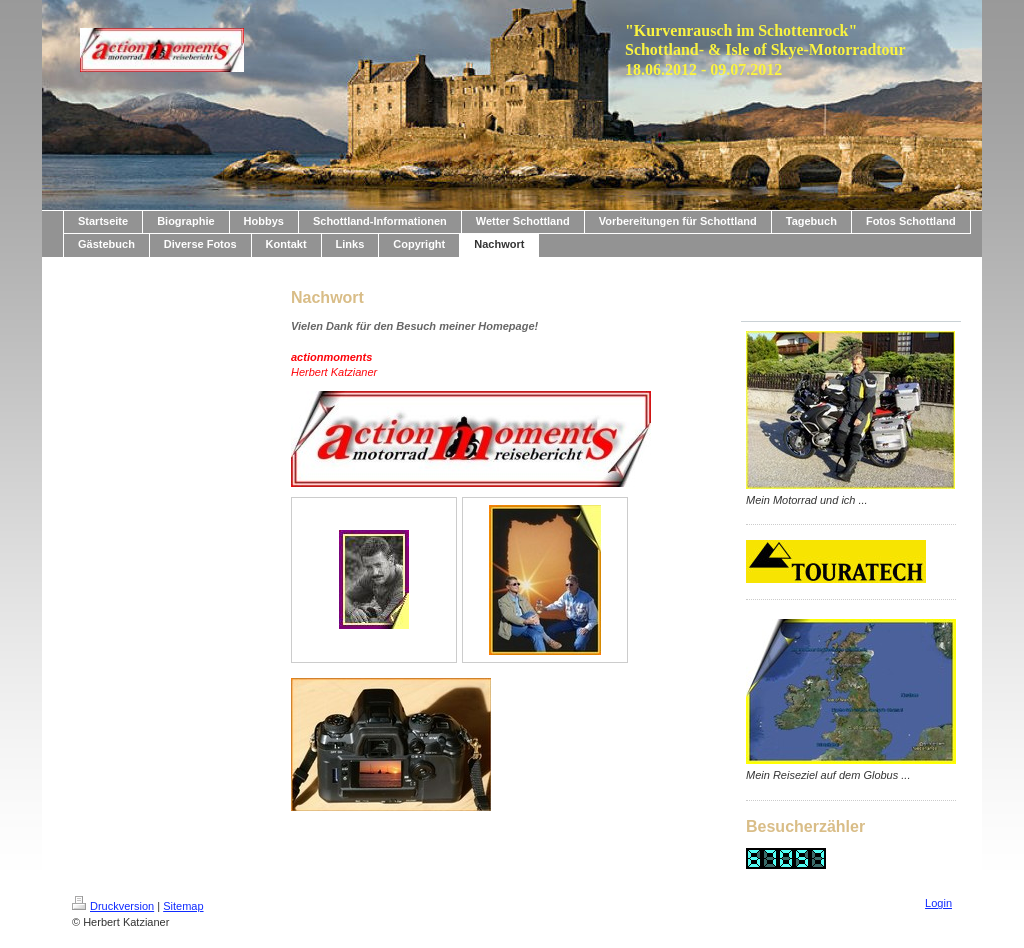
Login (938, 903)
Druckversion (113, 906)
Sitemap (183, 906)
